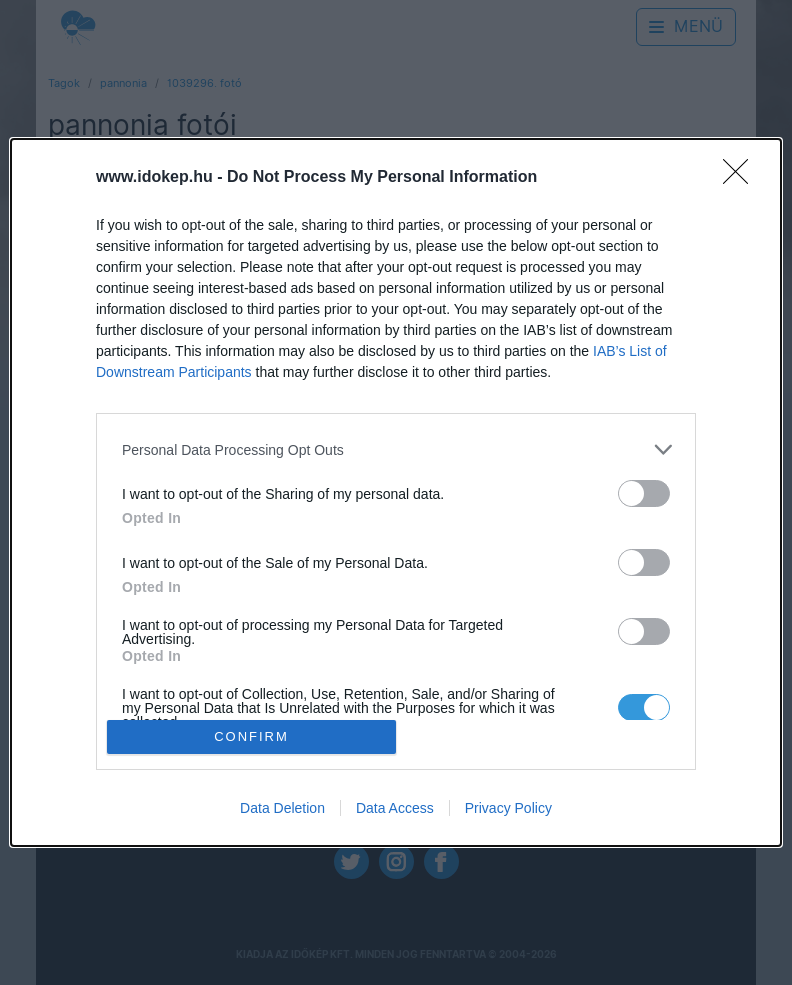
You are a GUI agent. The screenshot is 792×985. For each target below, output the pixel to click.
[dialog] (396, 492)
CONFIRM (251, 736)
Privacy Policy (508, 808)
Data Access (395, 808)
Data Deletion (282, 808)
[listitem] (396, 449)
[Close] (742, 178)
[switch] (644, 493)
